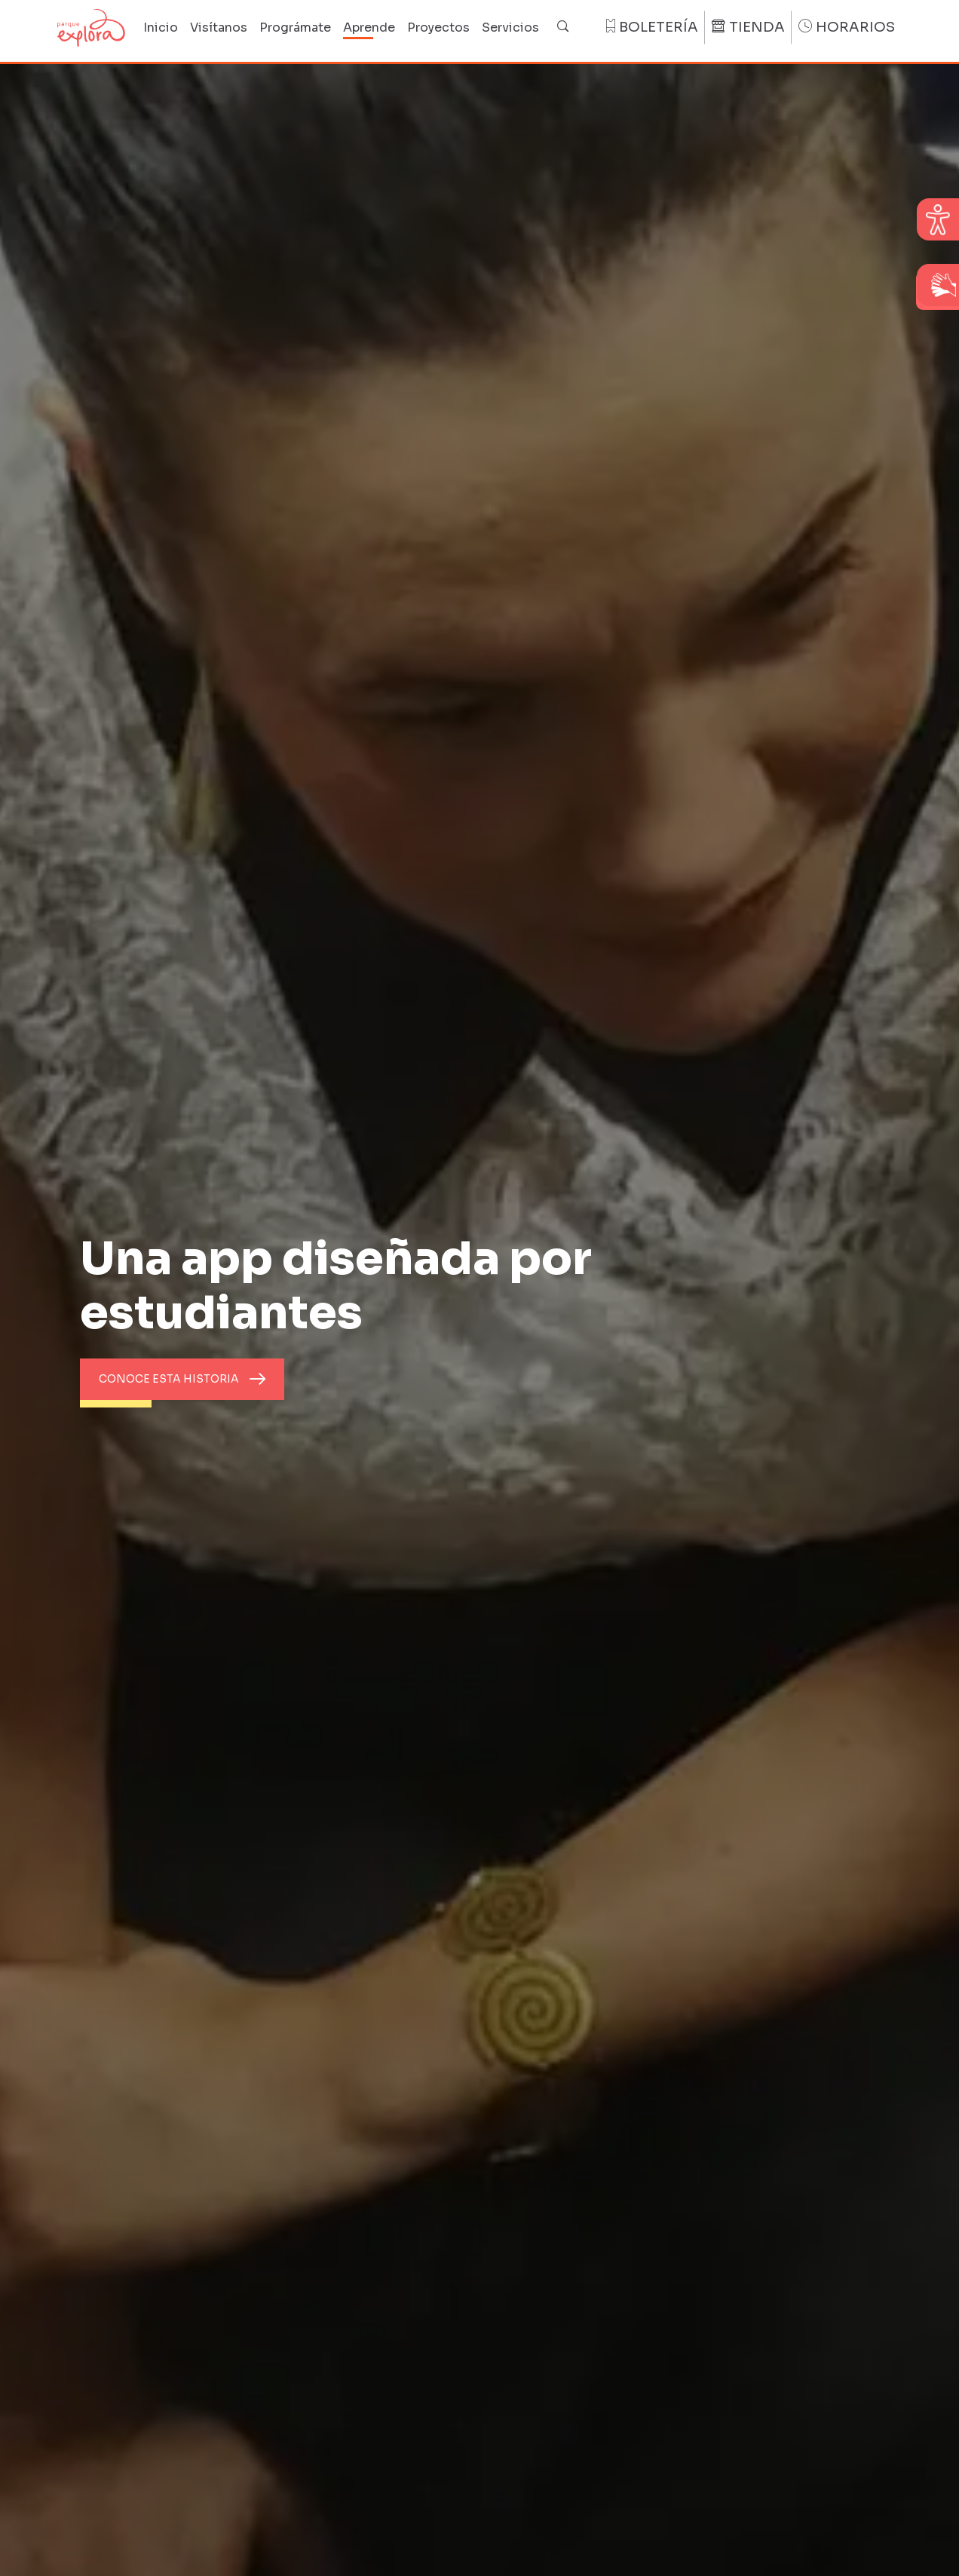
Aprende (369, 27)
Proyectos (438, 27)
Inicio (160, 27)
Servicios (510, 27)
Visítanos (218, 27)
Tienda (748, 27)
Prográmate (295, 27)
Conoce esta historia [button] (169, 1379)
